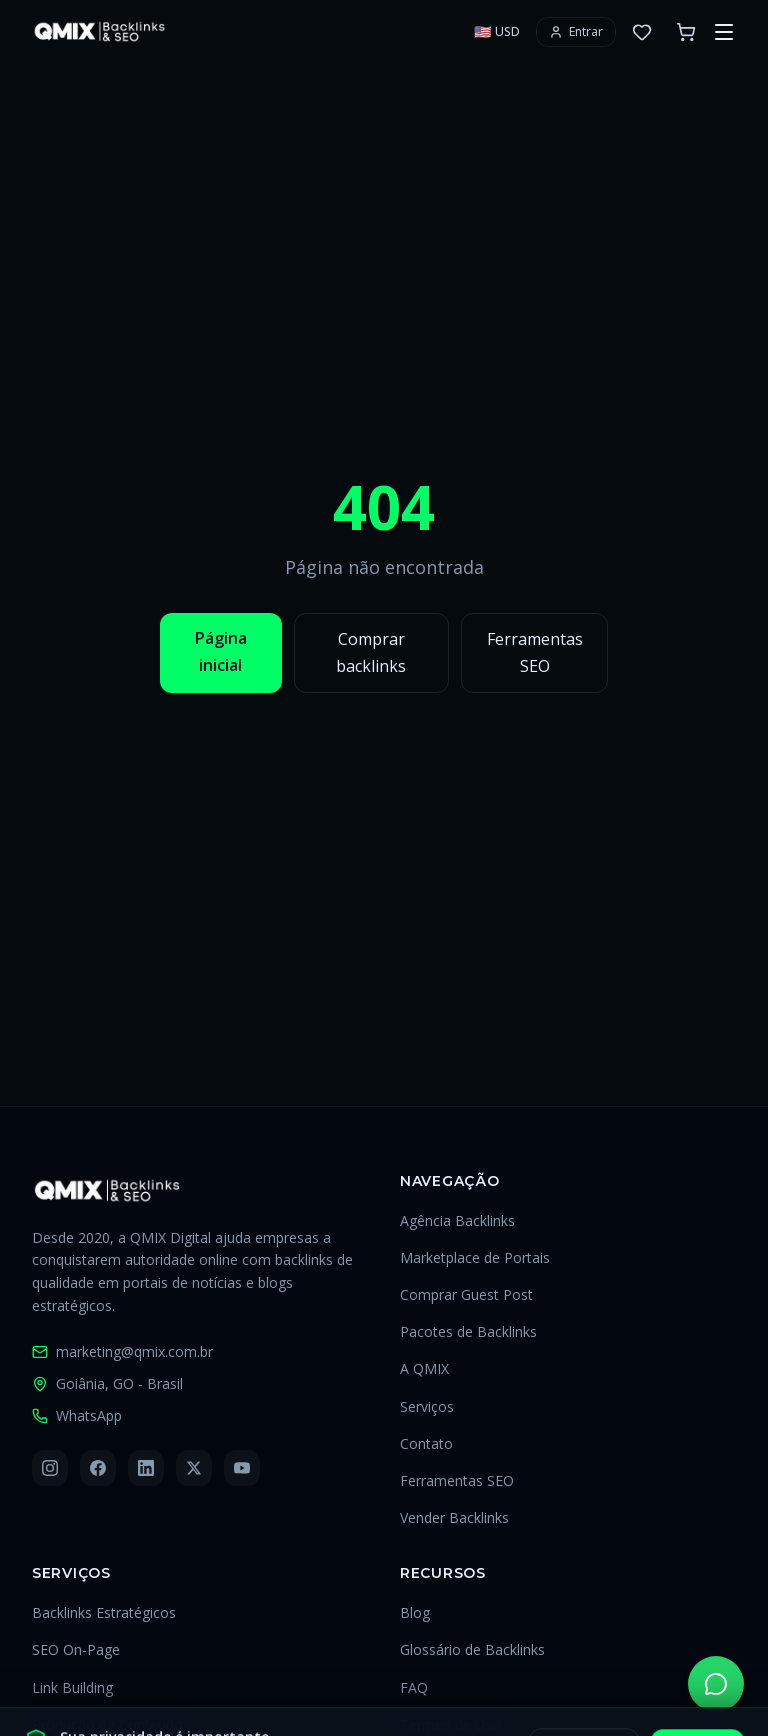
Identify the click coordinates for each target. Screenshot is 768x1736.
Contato (426, 1443)
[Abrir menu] (724, 32)
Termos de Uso (450, 1724)
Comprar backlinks (371, 652)
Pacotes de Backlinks (468, 1331)
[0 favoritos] (642, 32)
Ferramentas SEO (535, 652)
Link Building (72, 1687)
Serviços (427, 1406)
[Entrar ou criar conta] (576, 32)
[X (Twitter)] (194, 1468)
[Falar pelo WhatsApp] (716, 1684)
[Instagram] (50, 1468)
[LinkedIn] (146, 1468)
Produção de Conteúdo (107, 1724)
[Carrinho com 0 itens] (686, 32)
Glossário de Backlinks (472, 1649)
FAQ (414, 1687)
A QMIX (424, 1368)
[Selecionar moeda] (497, 32)
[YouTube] (242, 1468)
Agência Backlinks (457, 1220)
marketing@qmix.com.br (122, 1351)
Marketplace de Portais (475, 1257)
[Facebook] (98, 1468)
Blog (415, 1612)
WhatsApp (77, 1415)
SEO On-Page (76, 1649)
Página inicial (221, 651)
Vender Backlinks (454, 1517)
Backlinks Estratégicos (104, 1612)
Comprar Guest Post (466, 1294)
